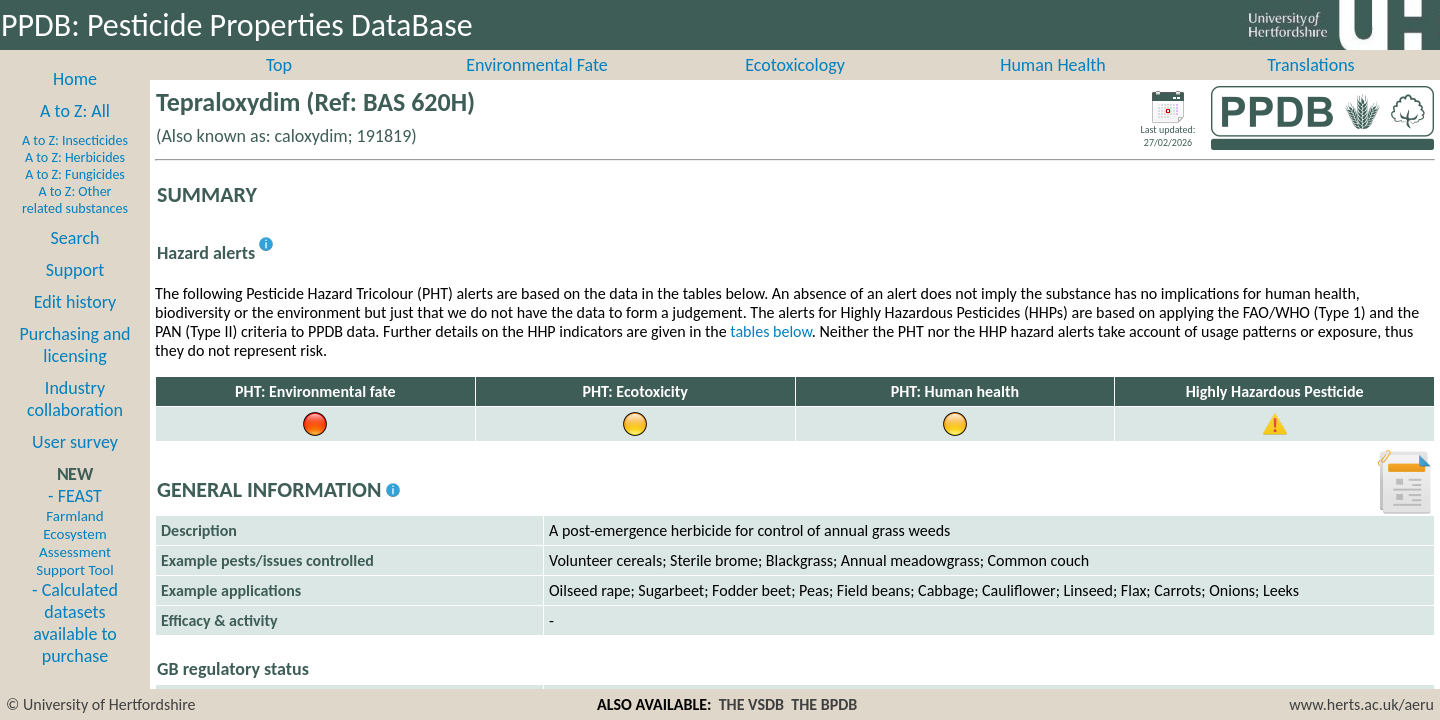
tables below (771, 353)
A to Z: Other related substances (75, 222)
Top (279, 87)
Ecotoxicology (795, 87)
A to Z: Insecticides (75, 162)
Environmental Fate (536, 87)
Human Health (1053, 87)
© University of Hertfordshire (101, 704)
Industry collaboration (75, 421)
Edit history (75, 324)
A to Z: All (75, 133)
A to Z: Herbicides (75, 179)
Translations (1310, 87)
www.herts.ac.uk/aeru (1361, 704)
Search (75, 260)
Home (75, 101)
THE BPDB (824, 704)
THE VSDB (751, 704)
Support (75, 292)
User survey (75, 464)
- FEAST (74, 554)
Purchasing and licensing (74, 367)
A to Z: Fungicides (75, 196)
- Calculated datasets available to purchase (75, 645)
